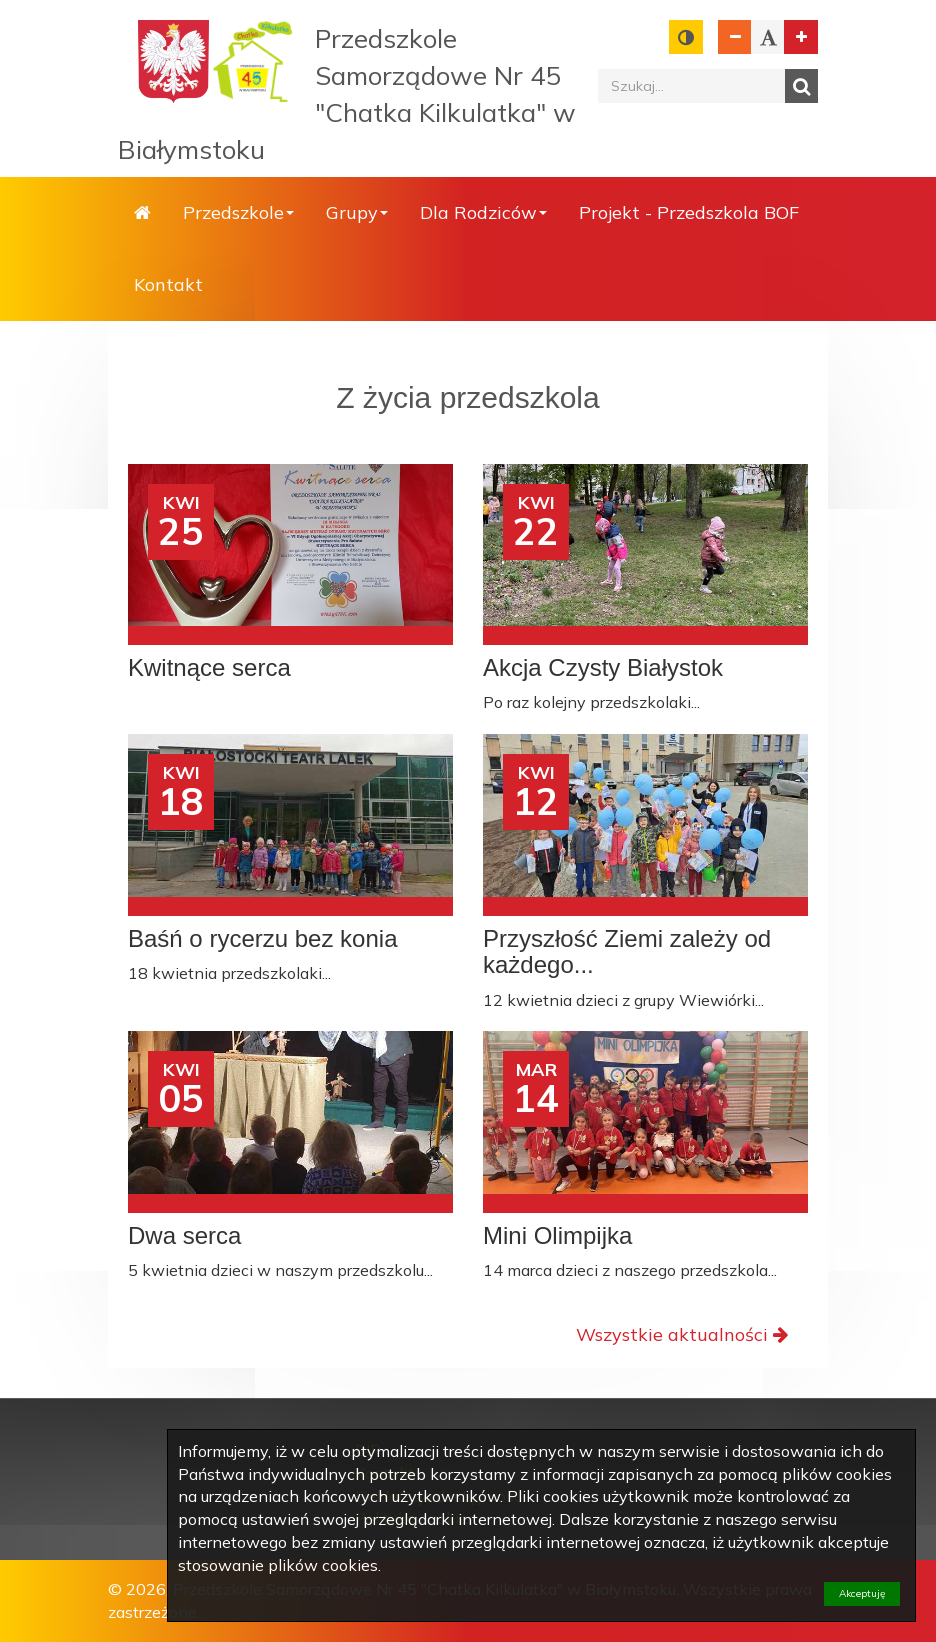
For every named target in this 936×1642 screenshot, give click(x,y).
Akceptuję (862, 1593)
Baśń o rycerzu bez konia (262, 939)
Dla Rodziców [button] (483, 212)
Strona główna (142, 213)
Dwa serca (184, 1236)
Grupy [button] (357, 212)
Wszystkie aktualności (682, 1334)
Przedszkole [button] (238, 212)
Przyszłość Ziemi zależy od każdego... (627, 952)
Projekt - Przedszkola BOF (689, 212)
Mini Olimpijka (557, 1236)
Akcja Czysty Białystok (603, 668)
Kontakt (168, 284)
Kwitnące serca (209, 668)
